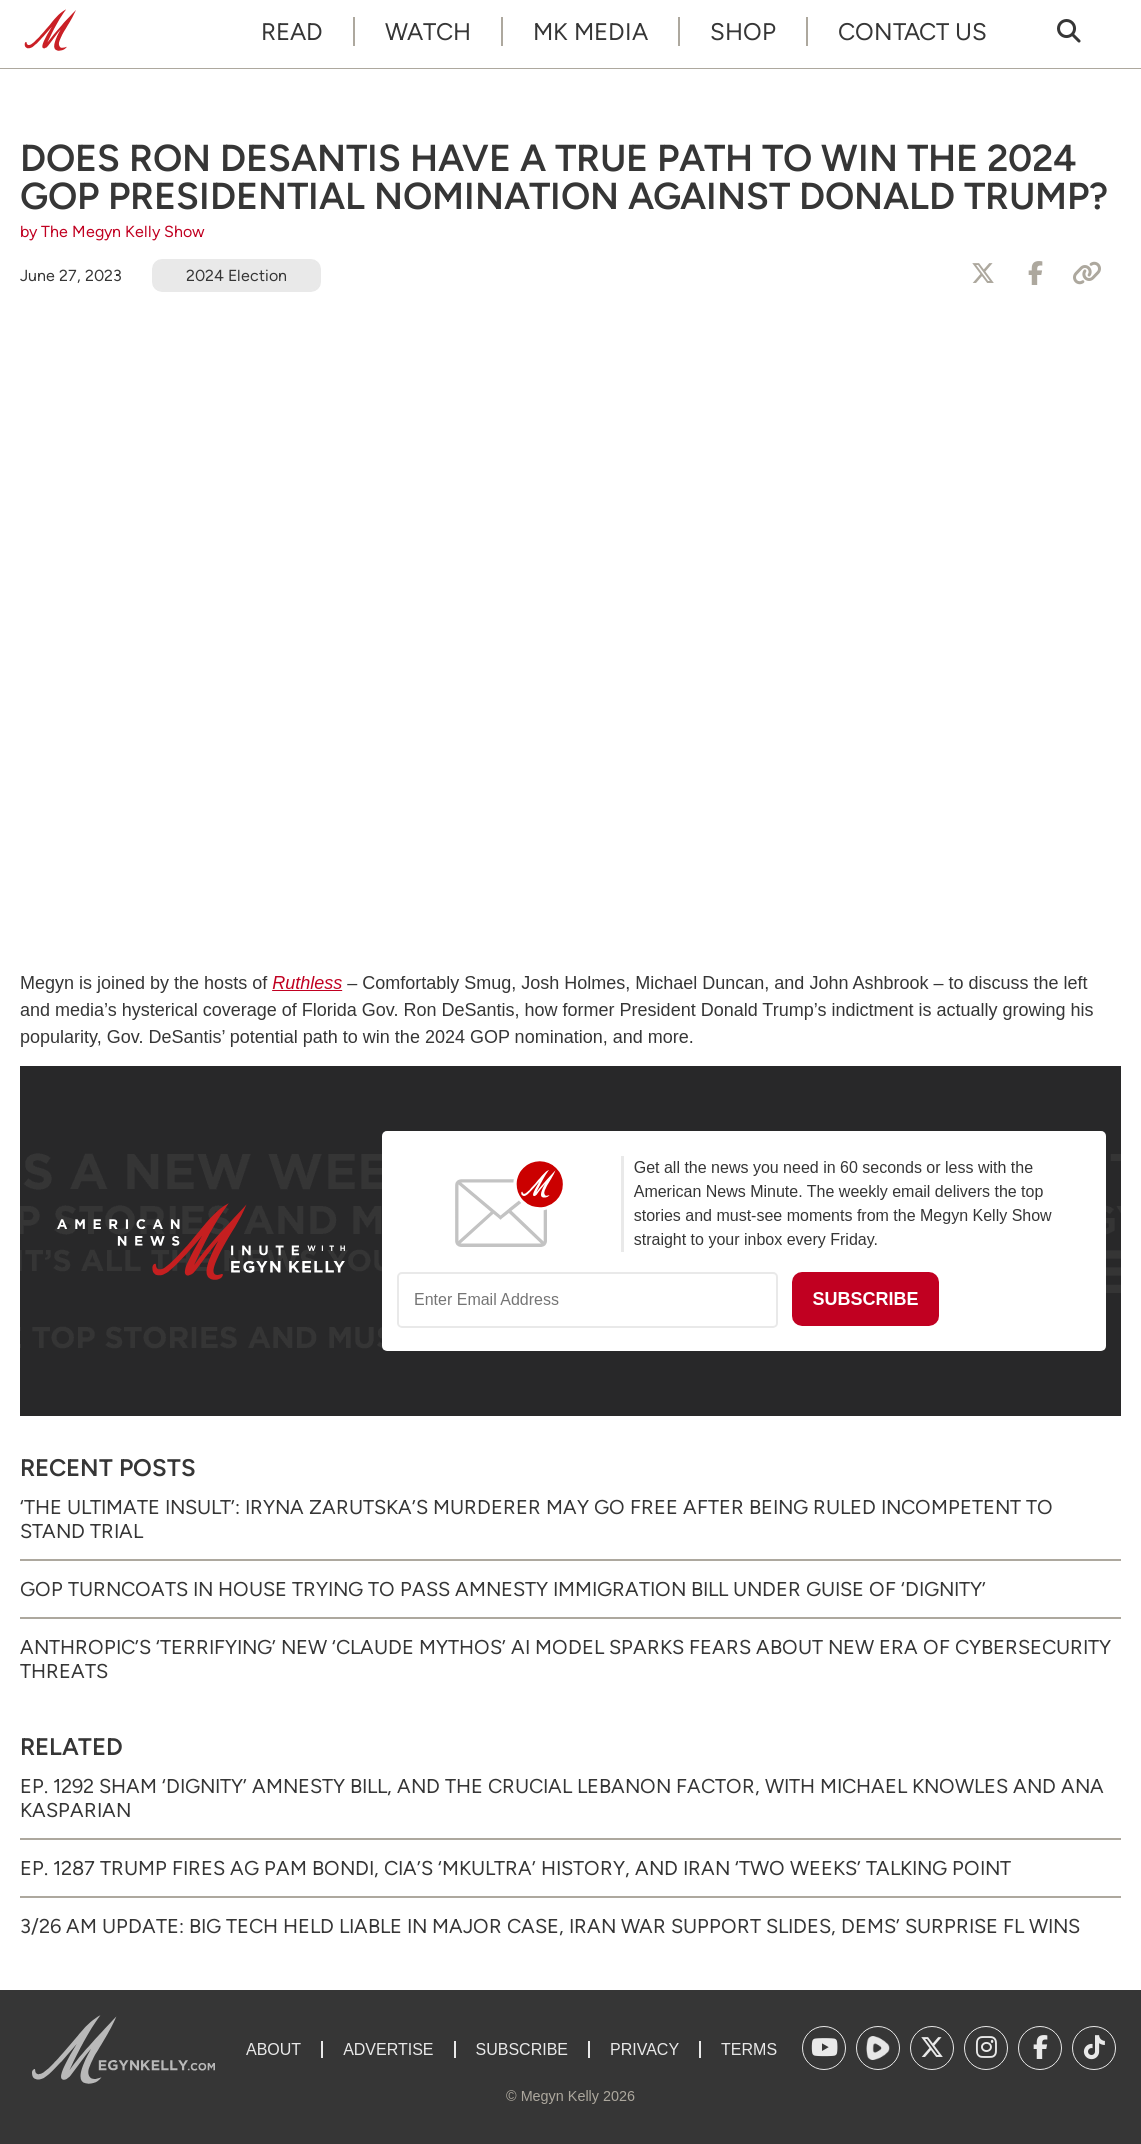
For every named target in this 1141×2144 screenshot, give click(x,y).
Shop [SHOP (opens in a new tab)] (743, 31)
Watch (428, 31)
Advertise (388, 2049)
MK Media (590, 31)
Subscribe (522, 2049)
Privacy (644, 2049)
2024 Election (236, 275)
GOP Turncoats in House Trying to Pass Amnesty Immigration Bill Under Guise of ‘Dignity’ (503, 1589)
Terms (749, 2049)
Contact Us (912, 31)
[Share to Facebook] (1035, 274)
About (273, 2049)
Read (292, 31)
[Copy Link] (1087, 274)
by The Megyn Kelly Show (112, 231)
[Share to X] (983, 274)
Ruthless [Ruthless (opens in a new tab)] (307, 983)
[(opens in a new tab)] (824, 2048)
